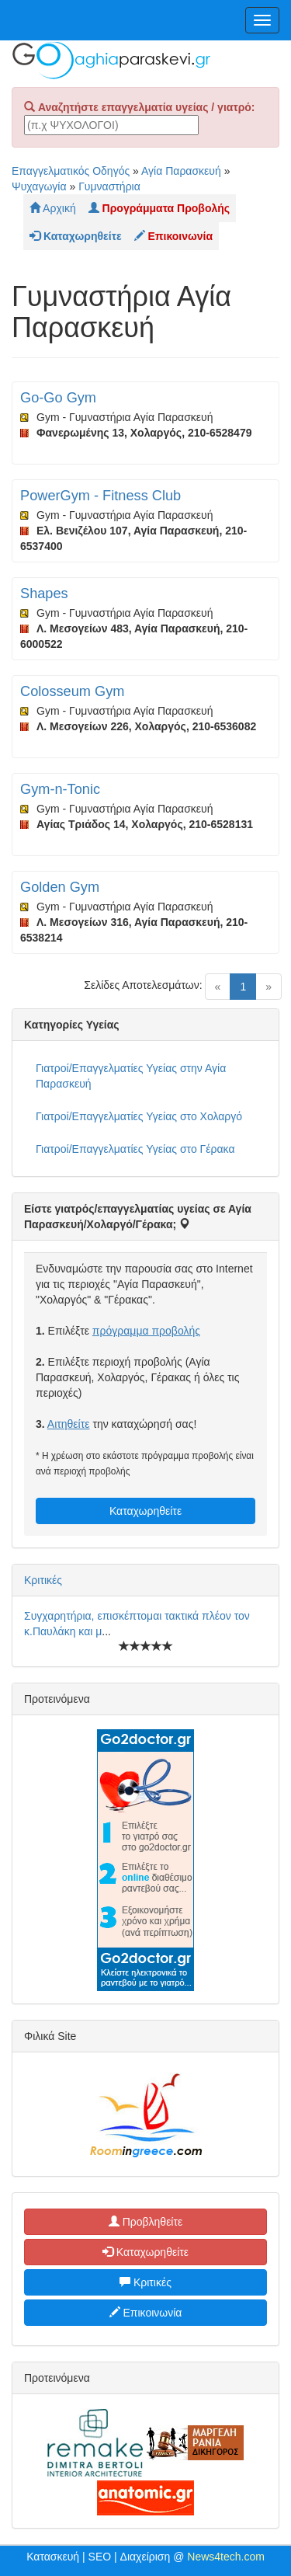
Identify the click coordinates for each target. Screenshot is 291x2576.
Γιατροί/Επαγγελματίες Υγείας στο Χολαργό (139, 1116)
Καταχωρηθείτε (145, 1511)
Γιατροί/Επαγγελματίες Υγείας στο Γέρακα (135, 1149)
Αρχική (52, 208)
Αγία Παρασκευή (181, 171)
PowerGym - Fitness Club (100, 495)
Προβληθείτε (146, 2222)
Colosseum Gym (72, 691)
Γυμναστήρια (109, 186)
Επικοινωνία (145, 2312)
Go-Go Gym (58, 398)
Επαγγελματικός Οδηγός (71, 171)
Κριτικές (43, 1580)
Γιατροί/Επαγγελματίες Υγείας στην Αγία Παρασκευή (131, 1076)
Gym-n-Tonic (60, 789)
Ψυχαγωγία (39, 186)
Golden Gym (59, 887)
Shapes (44, 593)
